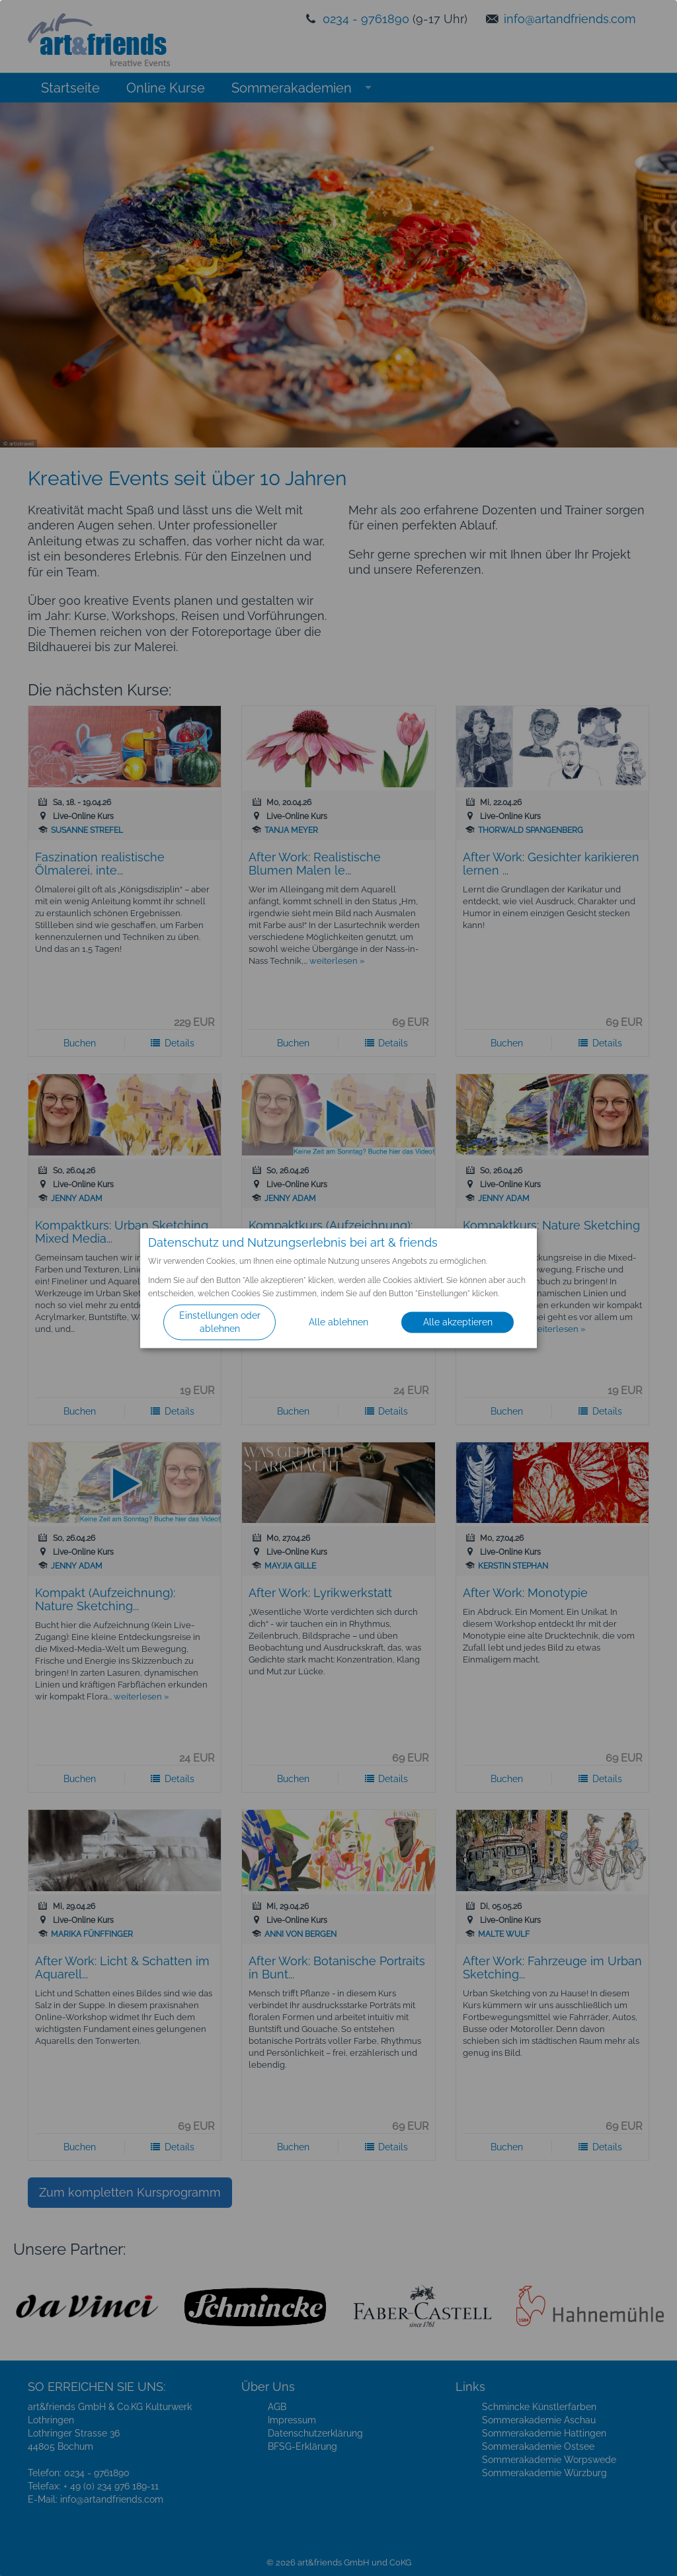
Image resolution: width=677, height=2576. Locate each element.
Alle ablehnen (338, 1322)
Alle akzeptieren (458, 1322)
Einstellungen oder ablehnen (219, 1322)
